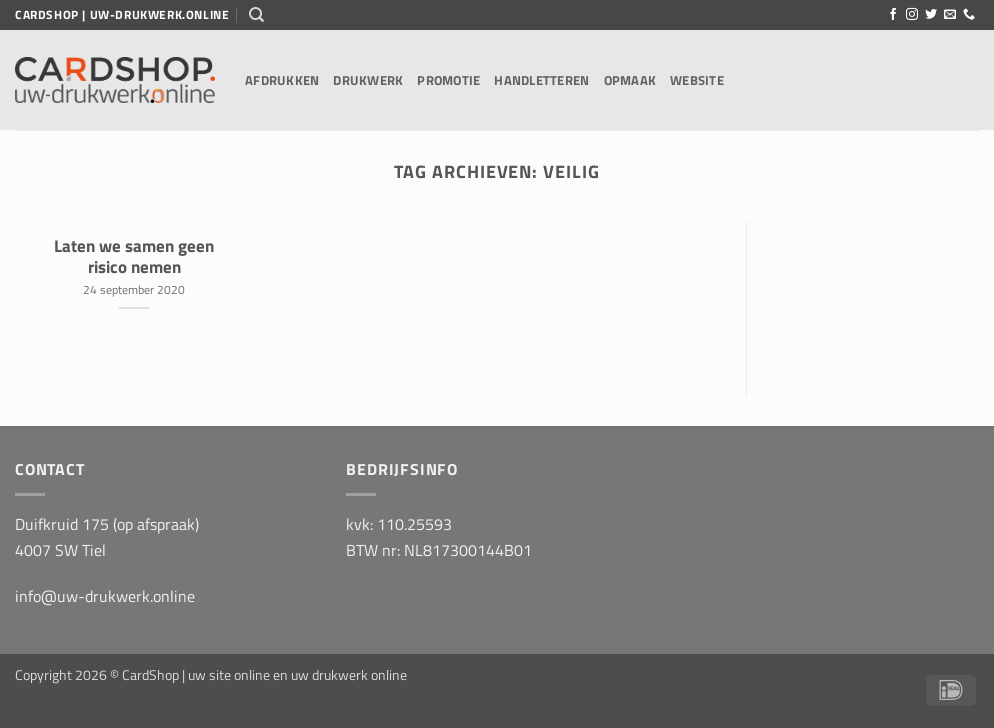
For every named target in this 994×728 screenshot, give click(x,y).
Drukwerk (368, 80)
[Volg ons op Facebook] (893, 15)
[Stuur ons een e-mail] (950, 15)
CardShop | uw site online (196, 675)
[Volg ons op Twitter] (931, 15)
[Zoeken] (256, 15)
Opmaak (630, 80)
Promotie (448, 80)
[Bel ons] (969, 15)
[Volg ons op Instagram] (912, 15)
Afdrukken (282, 80)
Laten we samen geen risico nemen (134, 256)
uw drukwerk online (349, 675)
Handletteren (541, 80)
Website (697, 80)
